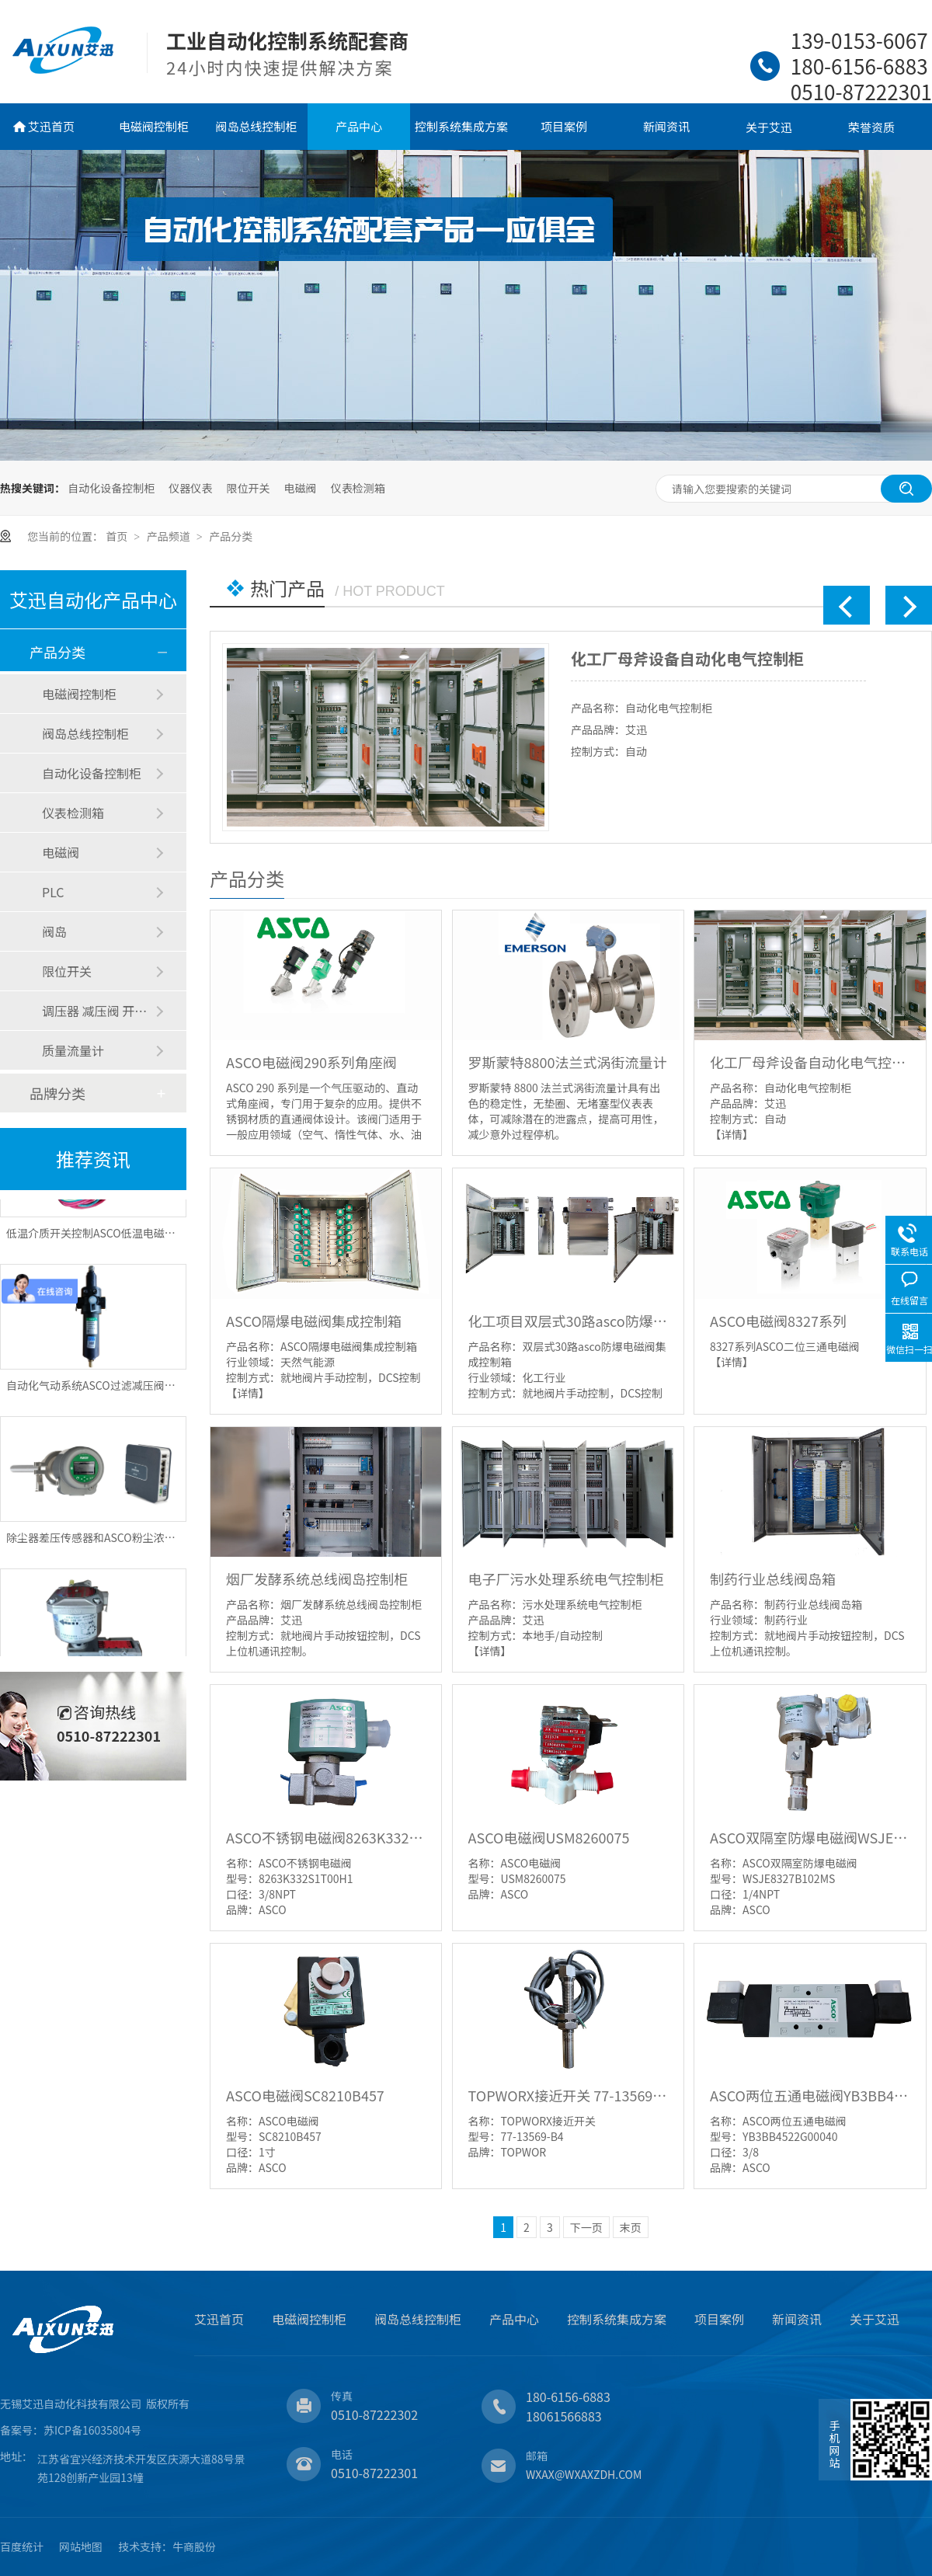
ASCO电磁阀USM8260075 (549, 1837)
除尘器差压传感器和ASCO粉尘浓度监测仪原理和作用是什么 (150, 1542)
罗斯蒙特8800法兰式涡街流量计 (567, 1062)
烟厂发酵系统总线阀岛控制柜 (317, 1578)
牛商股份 (194, 2546)
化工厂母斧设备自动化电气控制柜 (687, 658)
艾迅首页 (51, 126)
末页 (631, 2227)
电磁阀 (300, 488)
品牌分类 (57, 1093)
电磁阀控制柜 (154, 126)
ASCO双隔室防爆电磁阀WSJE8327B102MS (809, 1837)
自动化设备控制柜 (111, 488)
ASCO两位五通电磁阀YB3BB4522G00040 (809, 2095)
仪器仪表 (190, 488)
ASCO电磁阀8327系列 (778, 1321)
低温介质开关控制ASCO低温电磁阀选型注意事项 (123, 1237)
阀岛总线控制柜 (256, 126)
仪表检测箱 (358, 488)
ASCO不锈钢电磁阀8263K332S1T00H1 (326, 1837)
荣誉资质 (871, 127)
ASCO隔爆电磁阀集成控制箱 (314, 1321)
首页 (118, 536)
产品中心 (359, 126)
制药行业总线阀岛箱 (773, 1578)
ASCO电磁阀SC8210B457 (305, 2095)
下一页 (586, 2227)
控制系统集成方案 (461, 126)
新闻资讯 (666, 126)
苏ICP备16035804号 (92, 2430)
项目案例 (564, 126)
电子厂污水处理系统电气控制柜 (566, 1578)
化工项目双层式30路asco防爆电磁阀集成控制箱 (568, 1321)
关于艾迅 (769, 127)
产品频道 (170, 536)
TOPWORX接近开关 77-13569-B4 (568, 2095)
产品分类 (230, 536)
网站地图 (81, 2546)
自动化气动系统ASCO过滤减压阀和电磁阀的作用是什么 (139, 1390)
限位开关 (248, 488)
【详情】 (731, 1134)
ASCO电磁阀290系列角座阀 (311, 1062)
